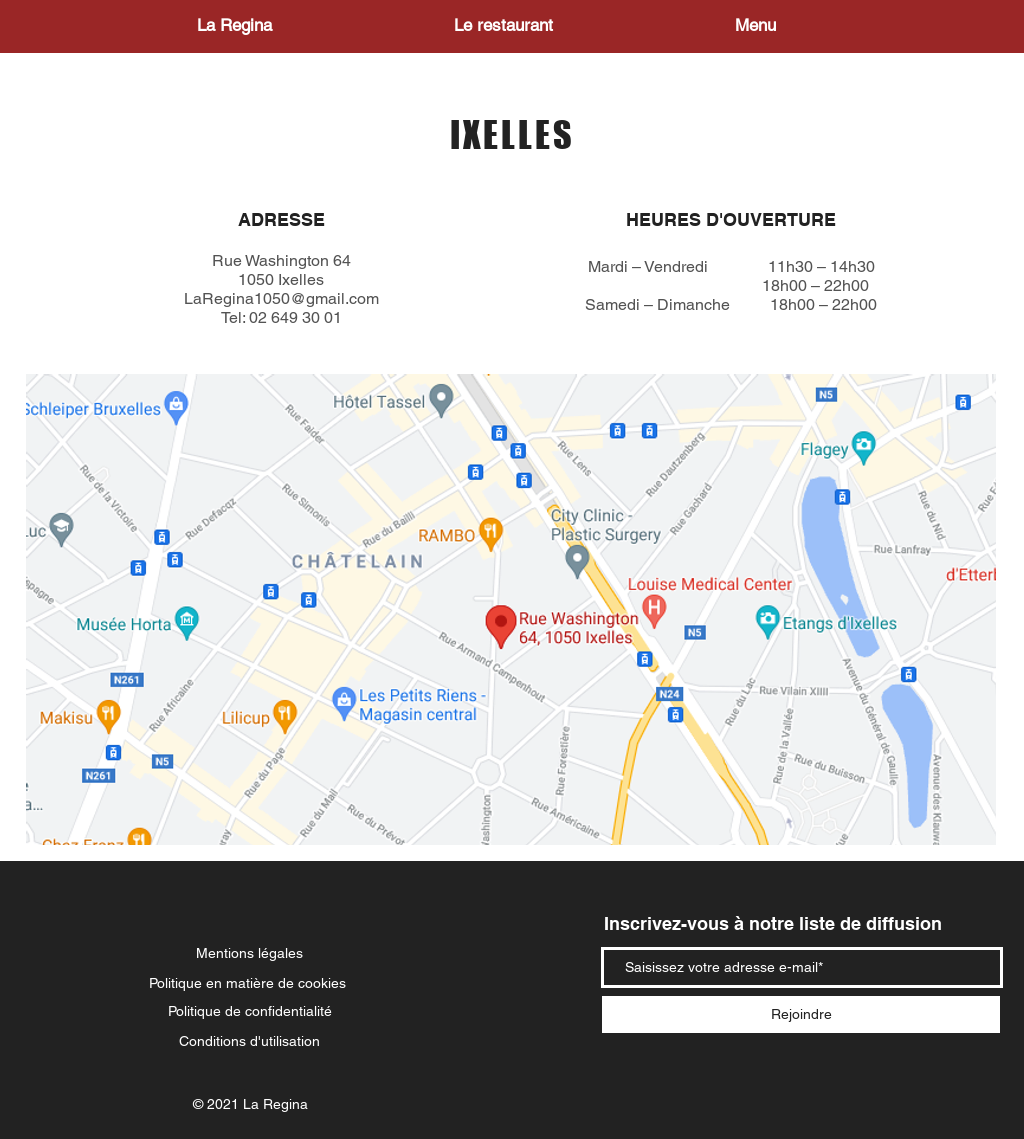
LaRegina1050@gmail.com (281, 298)
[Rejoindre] (801, 1014)
